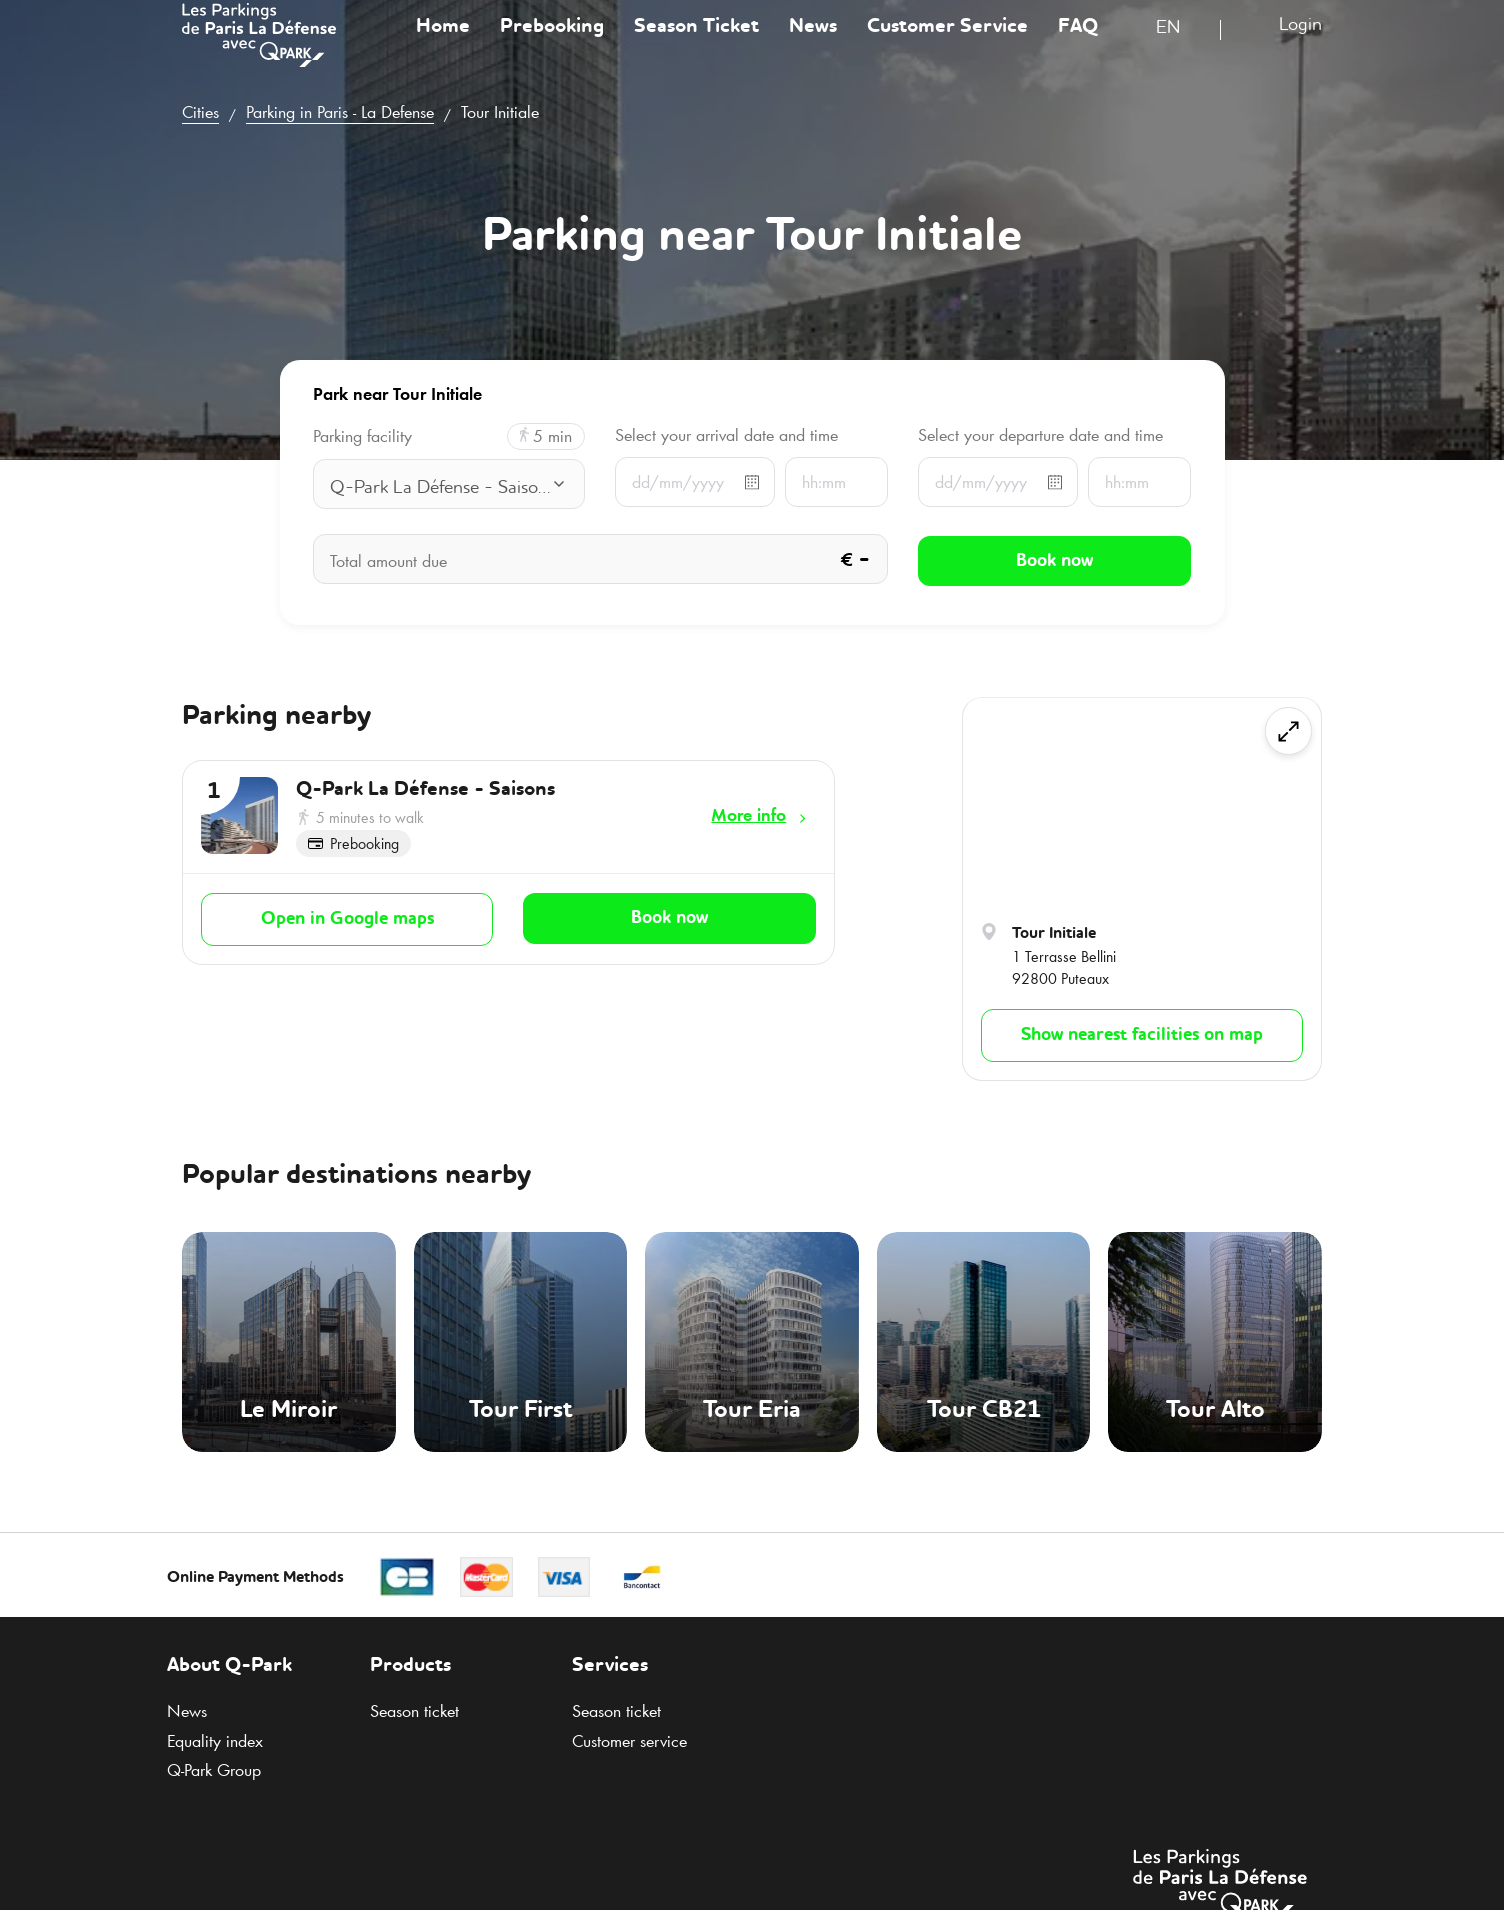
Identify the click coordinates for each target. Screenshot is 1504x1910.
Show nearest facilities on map (1142, 1035)
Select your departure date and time (1040, 435)
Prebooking (552, 44)
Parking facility (362, 436)
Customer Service (947, 44)
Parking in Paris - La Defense (340, 112)
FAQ (1078, 44)
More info (748, 815)
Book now (669, 917)
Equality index (215, 1741)
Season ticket (414, 1711)
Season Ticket (696, 44)
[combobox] (1180, 47)
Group (214, 1770)
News (813, 44)
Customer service (629, 1741)
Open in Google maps (347, 918)
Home (443, 44)
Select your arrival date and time (726, 435)
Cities (200, 112)
